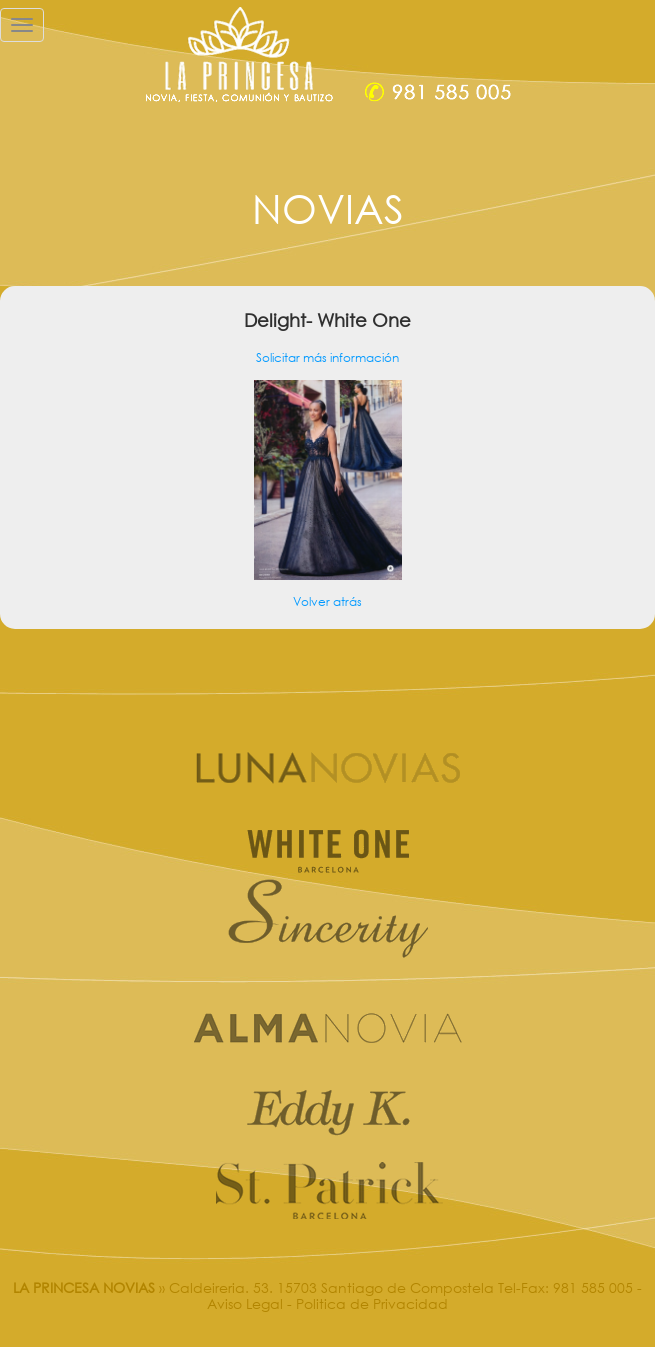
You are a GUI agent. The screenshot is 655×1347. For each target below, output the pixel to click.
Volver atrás (327, 601)
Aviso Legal (245, 1303)
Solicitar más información (327, 357)
